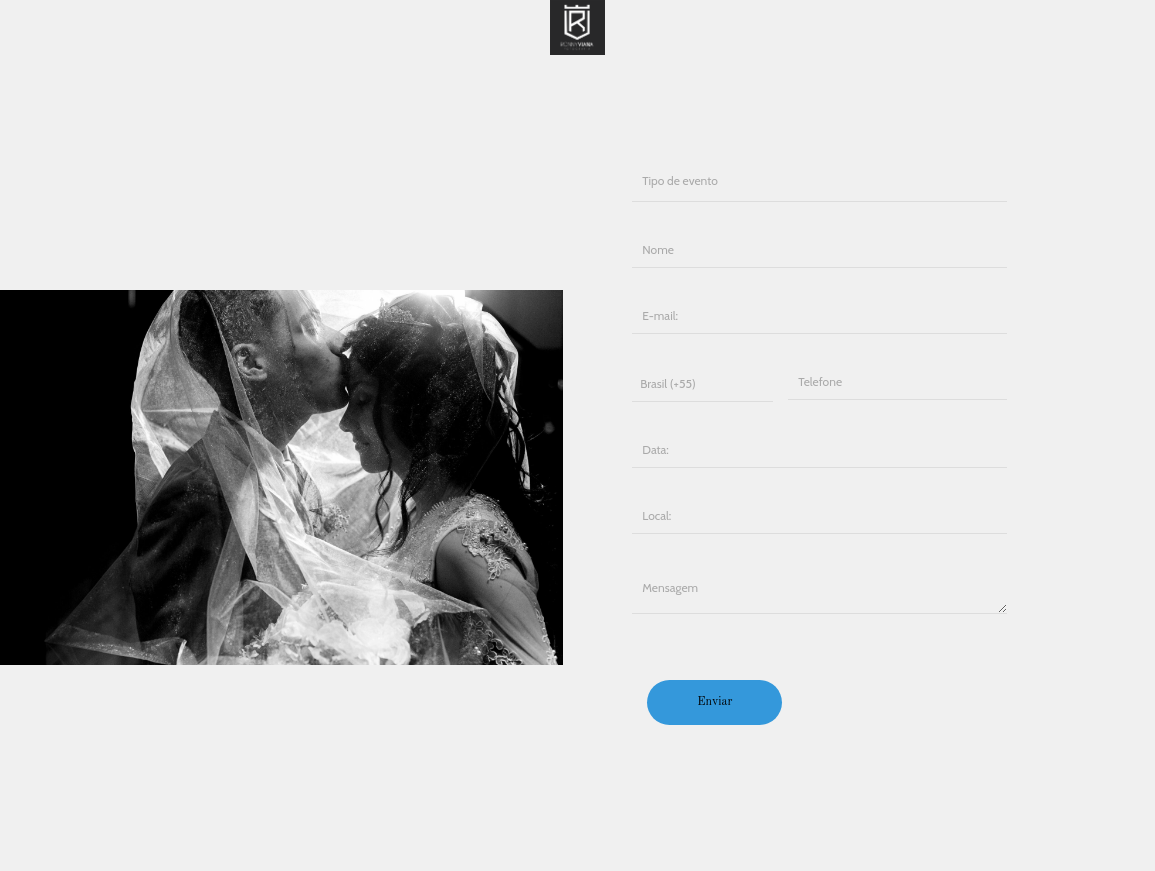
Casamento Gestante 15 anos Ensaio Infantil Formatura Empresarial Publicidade (819, 179)
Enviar (714, 702)
